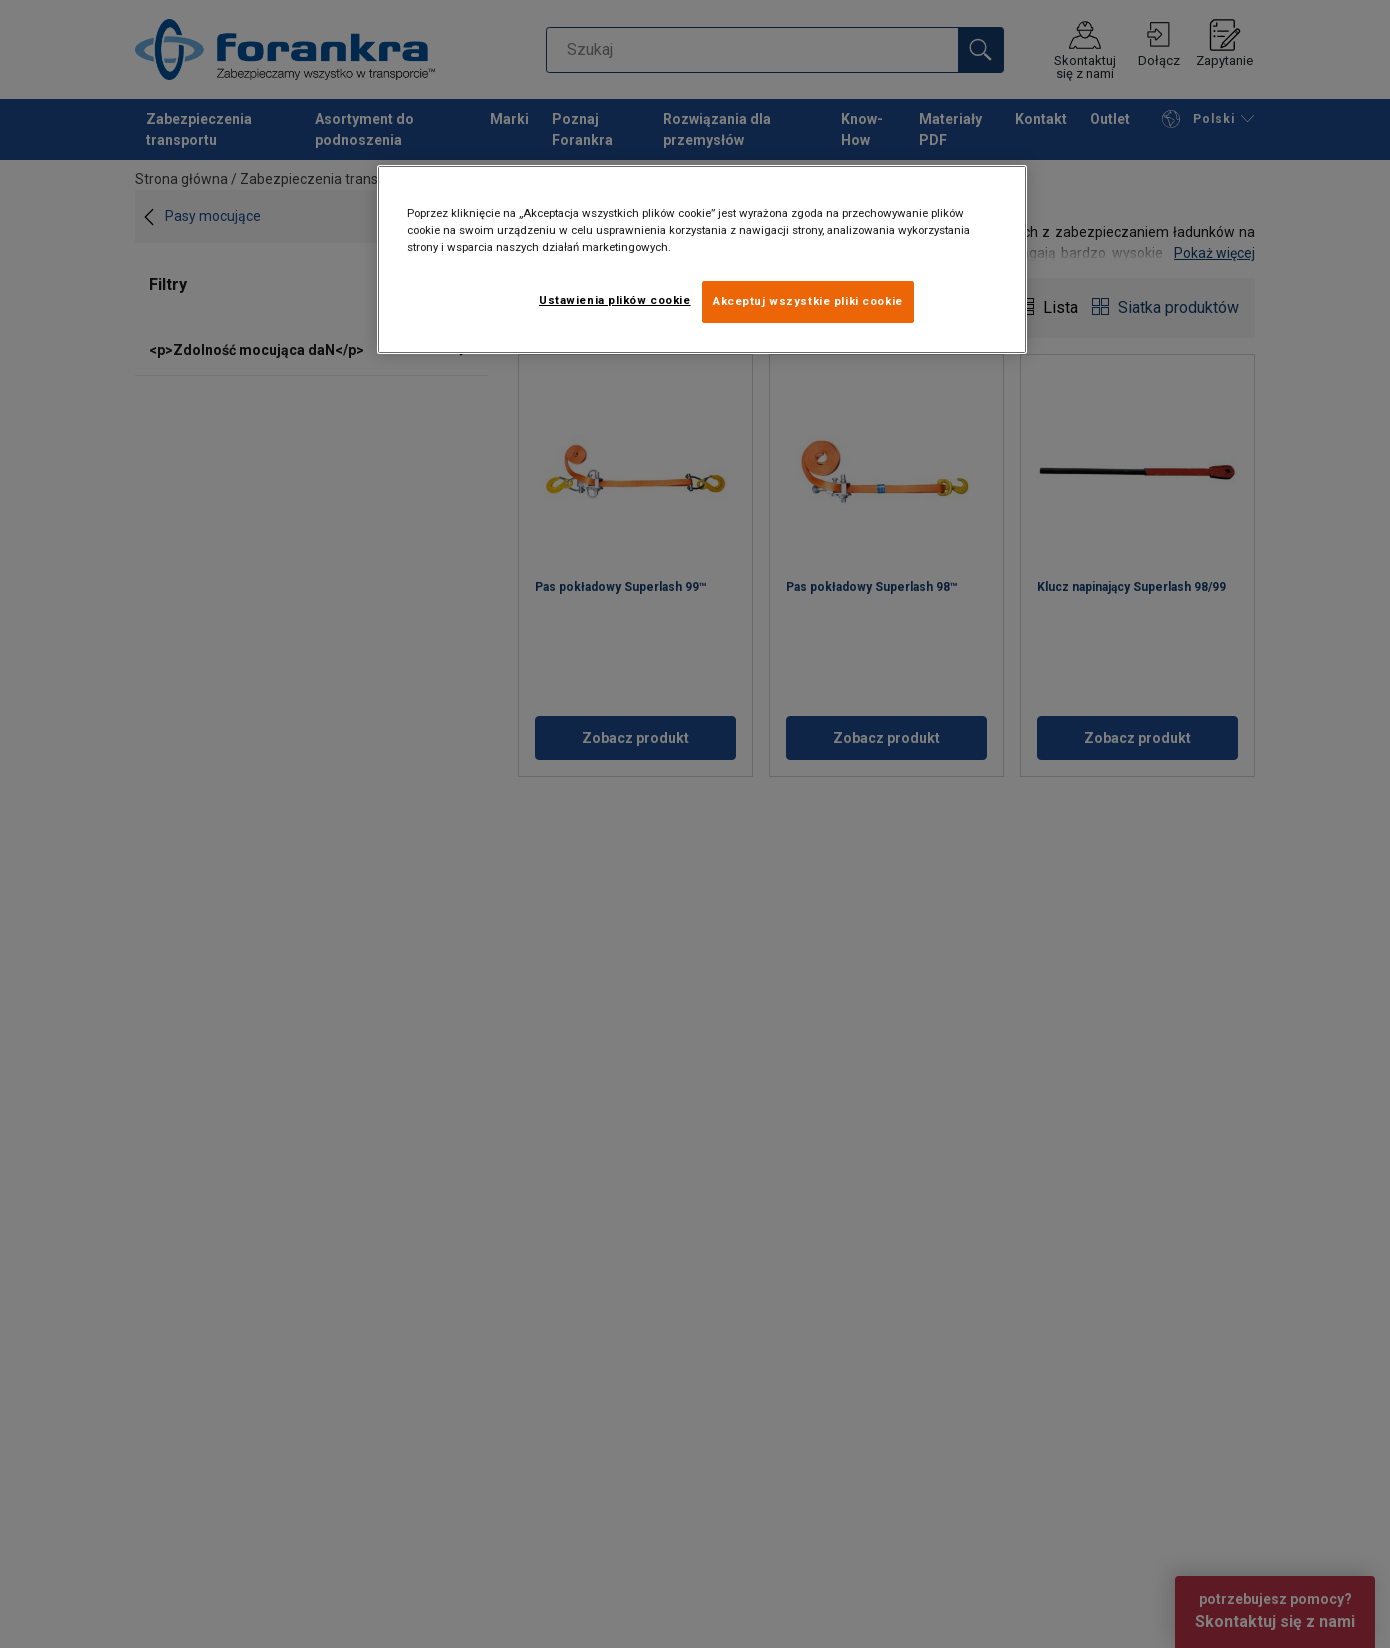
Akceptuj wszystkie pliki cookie (808, 301)
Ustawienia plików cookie (615, 300)
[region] (702, 259)
